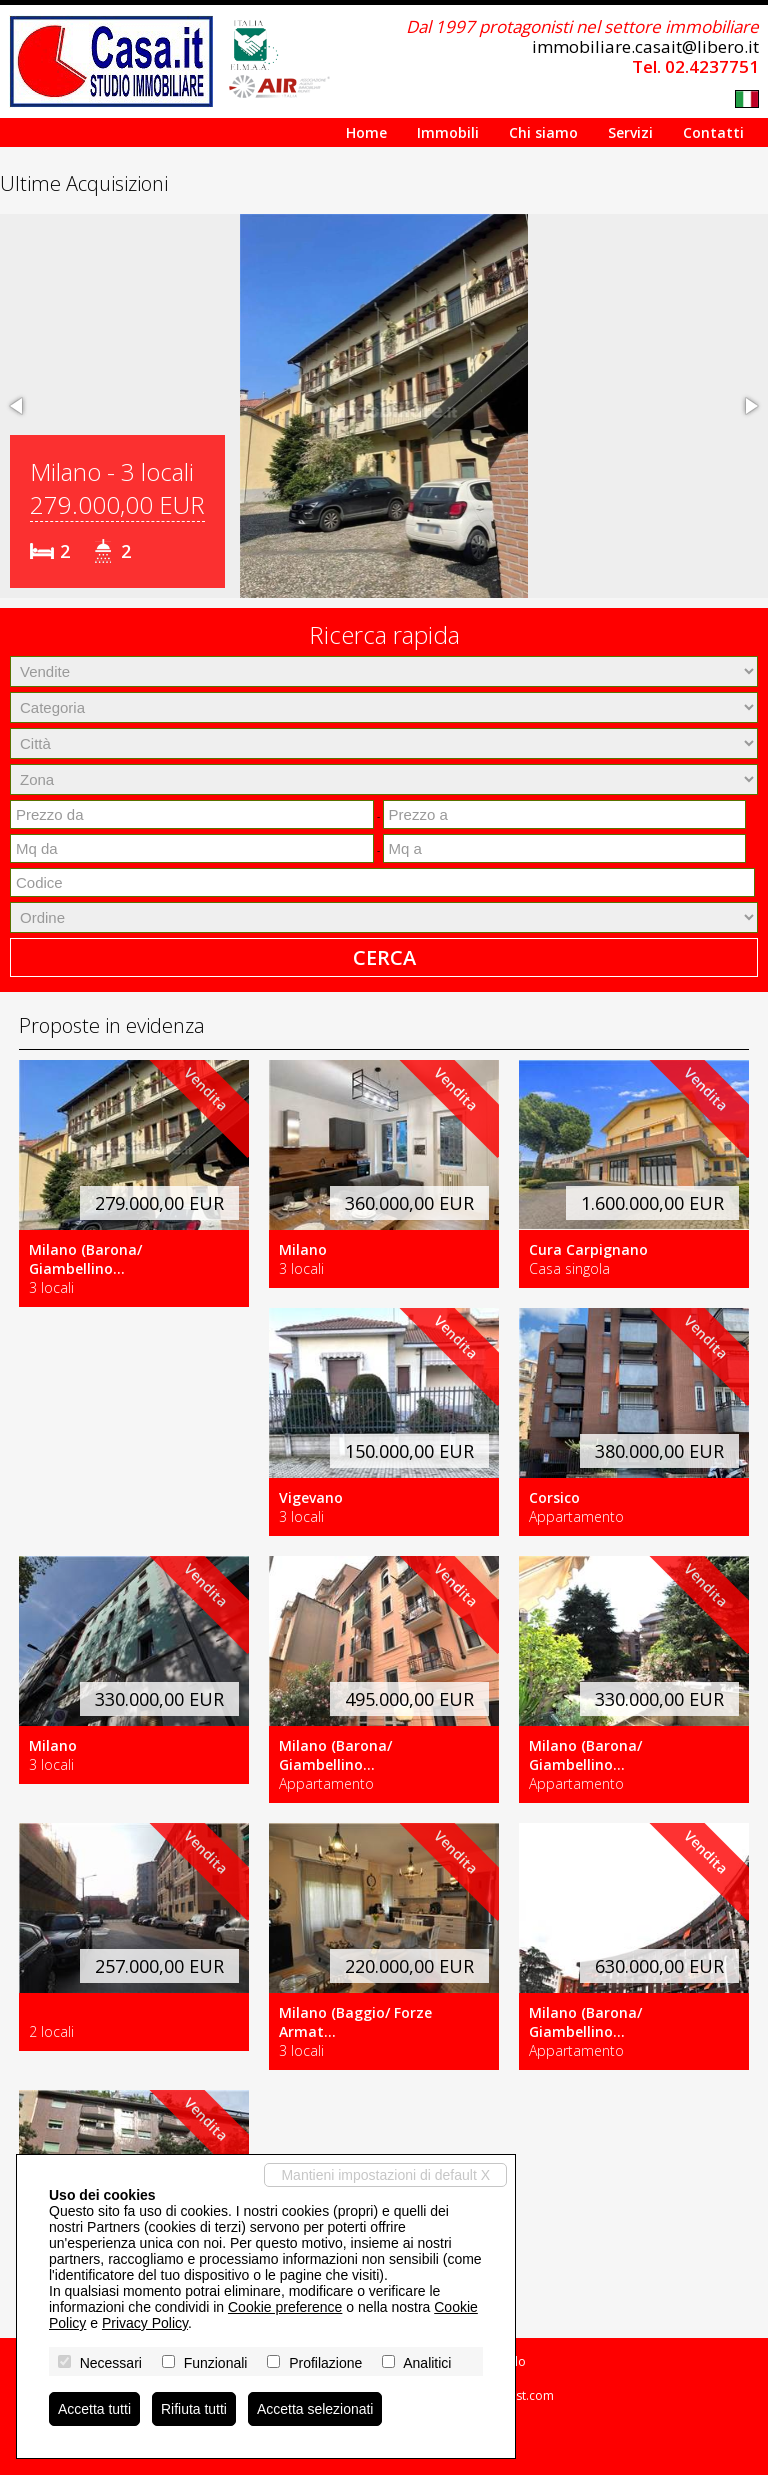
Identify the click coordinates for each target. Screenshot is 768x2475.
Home (366, 132)
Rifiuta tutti (194, 2409)
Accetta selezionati (315, 2409)
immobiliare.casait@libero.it (645, 46)
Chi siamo (543, 132)
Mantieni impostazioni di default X (385, 2175)
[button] (18, 406)
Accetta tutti (94, 2409)
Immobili (448, 132)
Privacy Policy (145, 2323)
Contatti (713, 132)
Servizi (630, 132)
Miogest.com (517, 2395)
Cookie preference (285, 2307)
